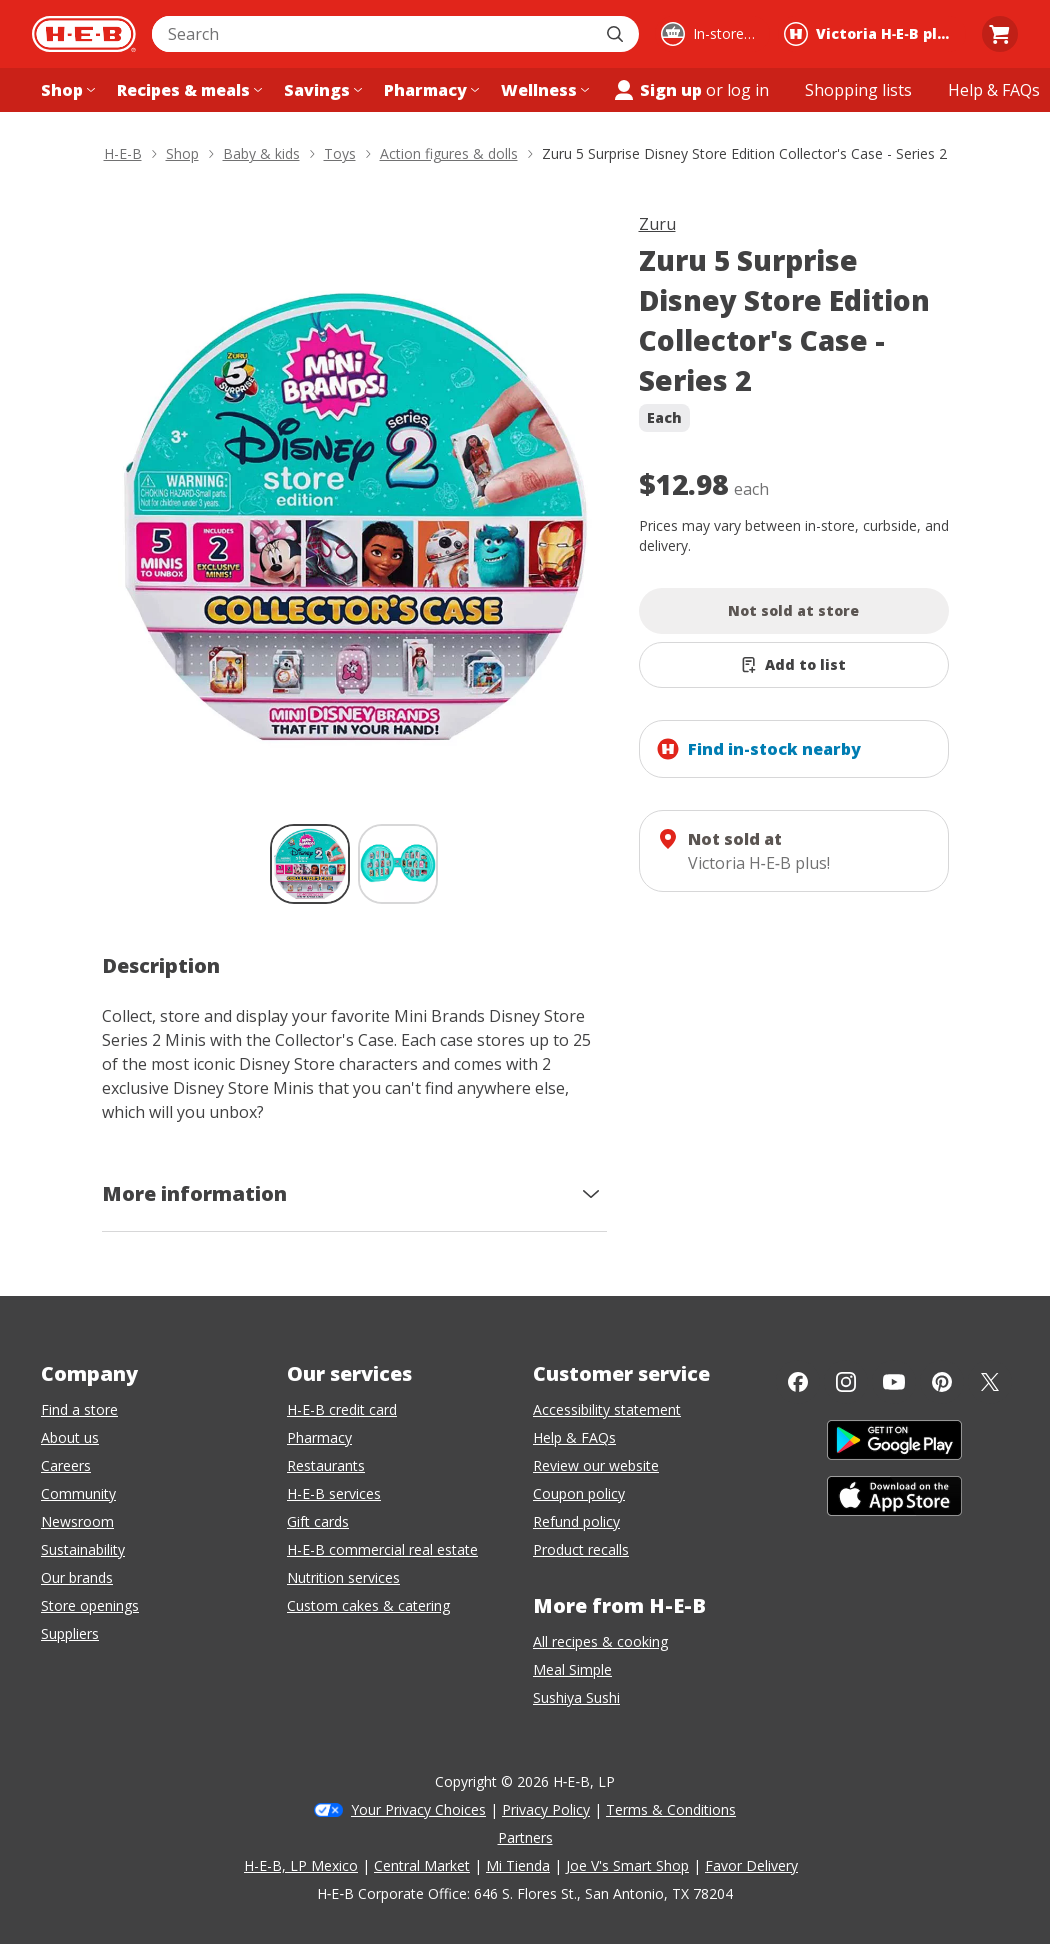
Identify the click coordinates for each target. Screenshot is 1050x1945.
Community (78, 1493)
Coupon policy (579, 1493)
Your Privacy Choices (418, 1809)
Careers (66, 1465)
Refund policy (576, 1521)
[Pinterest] (942, 1382)
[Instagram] (846, 1382)
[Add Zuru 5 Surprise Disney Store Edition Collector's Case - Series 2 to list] (794, 665)
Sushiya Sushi (576, 1697)
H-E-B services (334, 1493)
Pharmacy (319, 1437)
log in (748, 90)
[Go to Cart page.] (1000, 34)
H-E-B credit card (342, 1409)
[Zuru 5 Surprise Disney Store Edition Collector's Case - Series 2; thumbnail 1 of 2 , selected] (310, 864)
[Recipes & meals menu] (187, 90)
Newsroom (77, 1521)
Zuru (657, 224)
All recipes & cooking (600, 1641)
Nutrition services (343, 1577)
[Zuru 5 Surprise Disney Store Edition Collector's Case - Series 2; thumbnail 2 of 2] (398, 864)
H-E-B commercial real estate (382, 1549)
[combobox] (373, 34)
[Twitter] (990, 1382)
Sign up (657, 90)
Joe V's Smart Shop (627, 1865)
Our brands (77, 1577)
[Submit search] (617, 34)
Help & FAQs (574, 1437)
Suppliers (70, 1633)
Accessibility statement (607, 1409)
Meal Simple (572, 1669)
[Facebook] (798, 1382)
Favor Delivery (751, 1865)
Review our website (596, 1465)
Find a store (79, 1409)
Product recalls (581, 1549)
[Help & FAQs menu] (994, 90)
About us (70, 1437)
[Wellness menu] (543, 90)
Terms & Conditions (671, 1809)
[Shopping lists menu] (858, 90)
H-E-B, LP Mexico (301, 1865)
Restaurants (326, 1465)
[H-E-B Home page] (84, 34)
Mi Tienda (518, 1865)
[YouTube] (894, 1382)
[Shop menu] (66, 90)
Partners (525, 1837)
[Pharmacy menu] (429, 90)
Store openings (90, 1605)
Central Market (422, 1865)
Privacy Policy (546, 1809)
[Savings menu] (321, 90)
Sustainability (83, 1549)
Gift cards (318, 1521)
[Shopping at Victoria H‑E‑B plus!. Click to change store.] (872, 34)
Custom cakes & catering (368, 1605)
